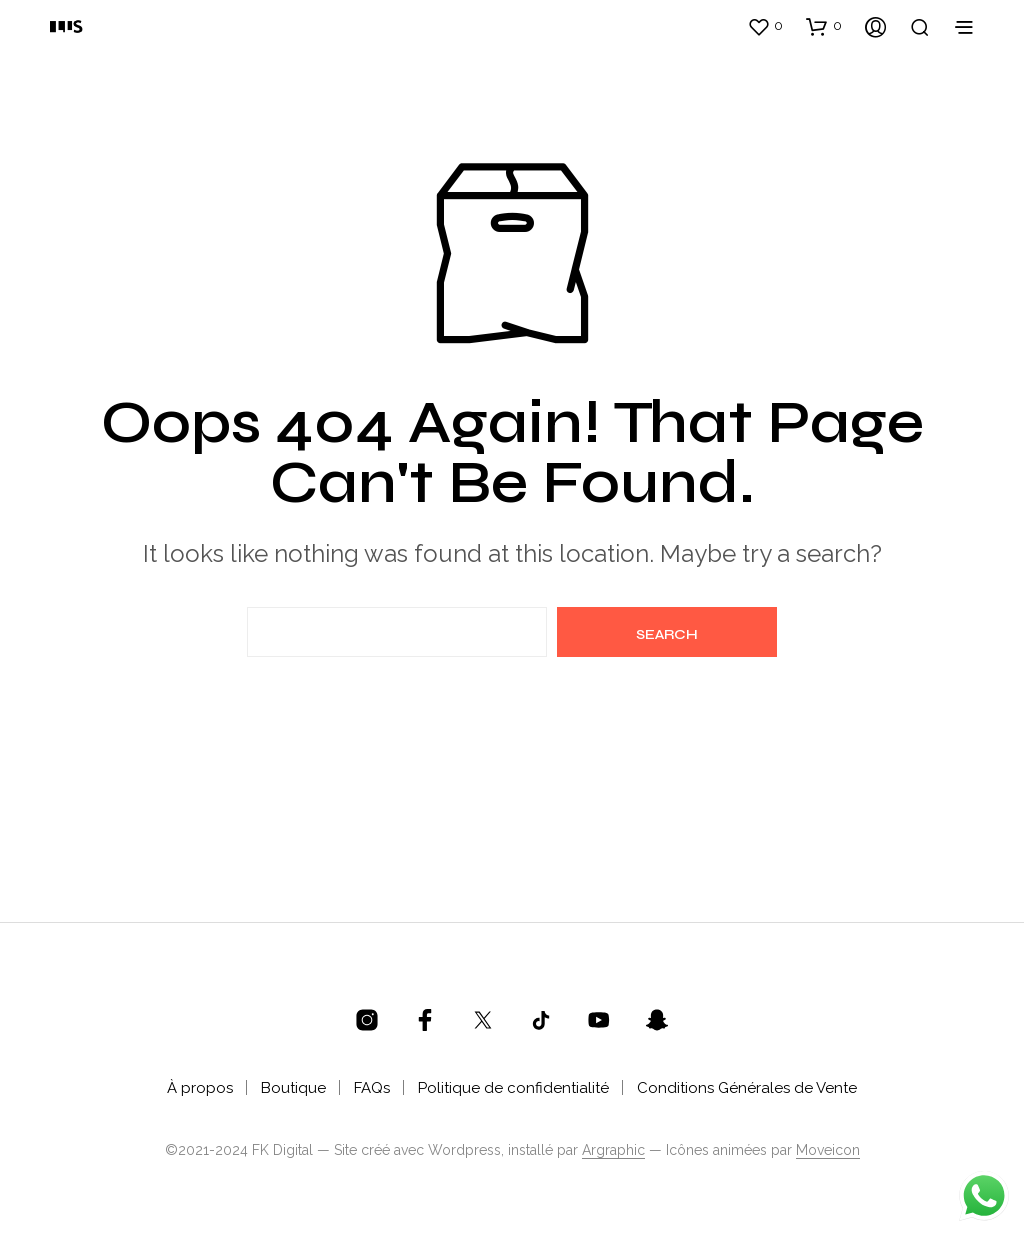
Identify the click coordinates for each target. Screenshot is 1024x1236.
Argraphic (613, 1150)
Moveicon (828, 1150)
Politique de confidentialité (513, 1088)
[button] (765, 26)
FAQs (372, 1088)
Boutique (293, 1088)
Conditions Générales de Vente (747, 1088)
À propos (200, 1088)
